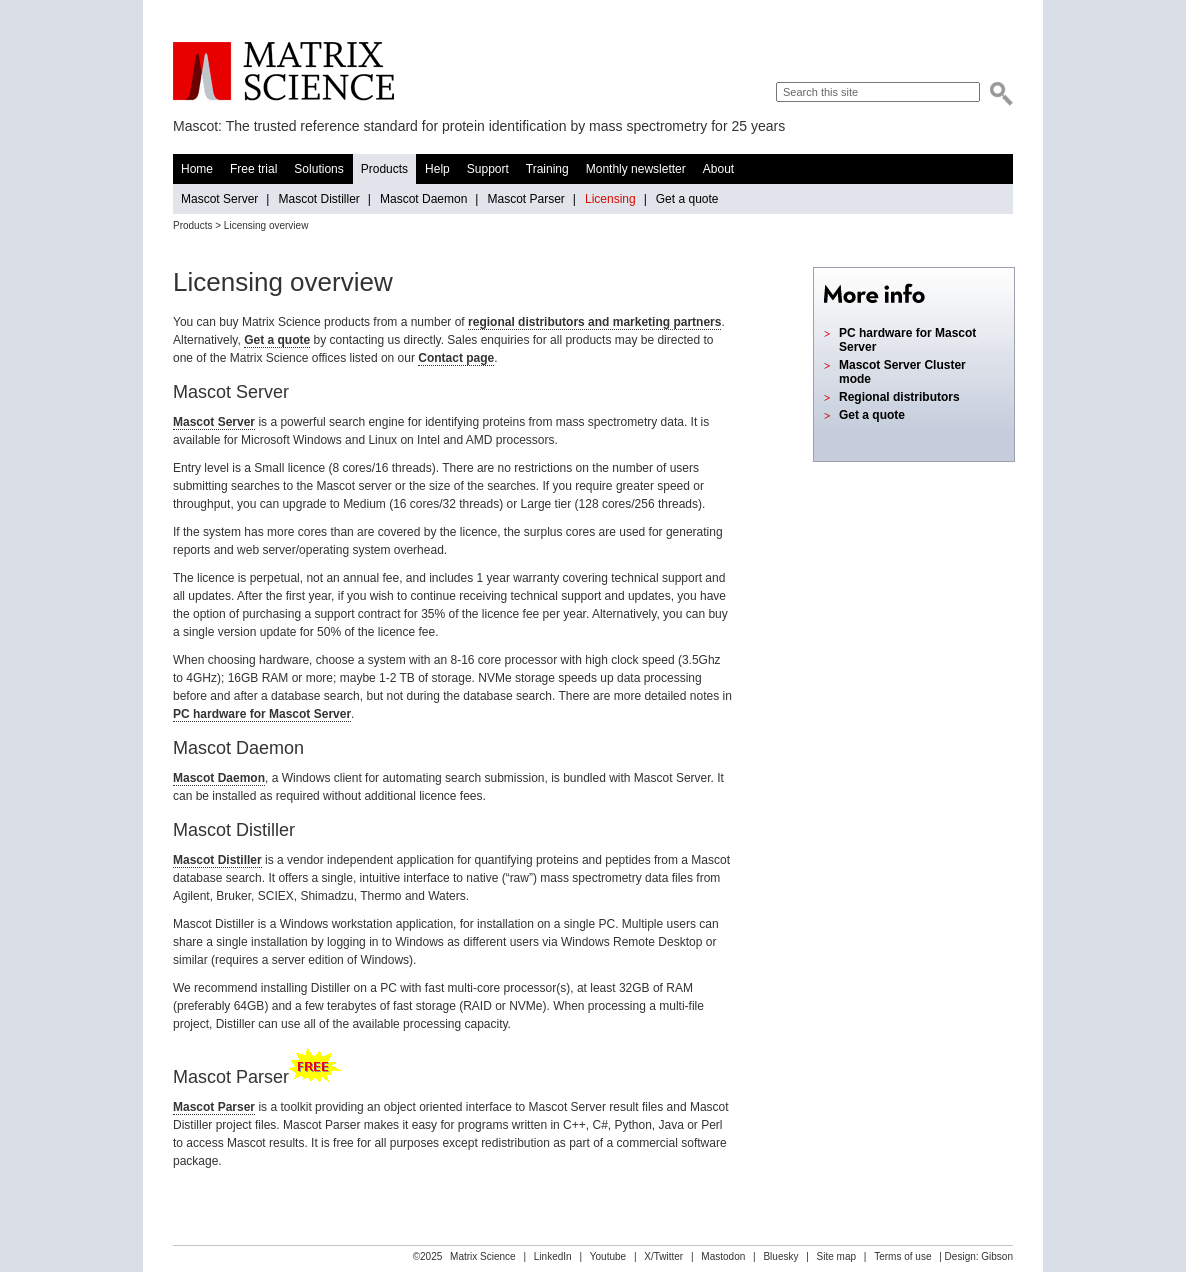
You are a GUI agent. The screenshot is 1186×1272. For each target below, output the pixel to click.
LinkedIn (553, 1256)
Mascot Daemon (423, 199)
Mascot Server (219, 199)
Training (547, 169)
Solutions (318, 169)
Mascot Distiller (318, 199)
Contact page (456, 358)
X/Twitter (663, 1256)
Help (437, 169)
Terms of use (902, 1256)
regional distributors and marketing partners (594, 322)
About (718, 169)
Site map (836, 1256)
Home (197, 169)
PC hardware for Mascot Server (262, 714)
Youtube (608, 1256)
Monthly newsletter (636, 169)
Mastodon (723, 1256)
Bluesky (780, 1256)
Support (488, 169)
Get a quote (687, 199)
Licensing (610, 199)
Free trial (253, 169)
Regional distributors (899, 397)
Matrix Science (283, 71)
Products (384, 169)
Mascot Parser (525, 199)
